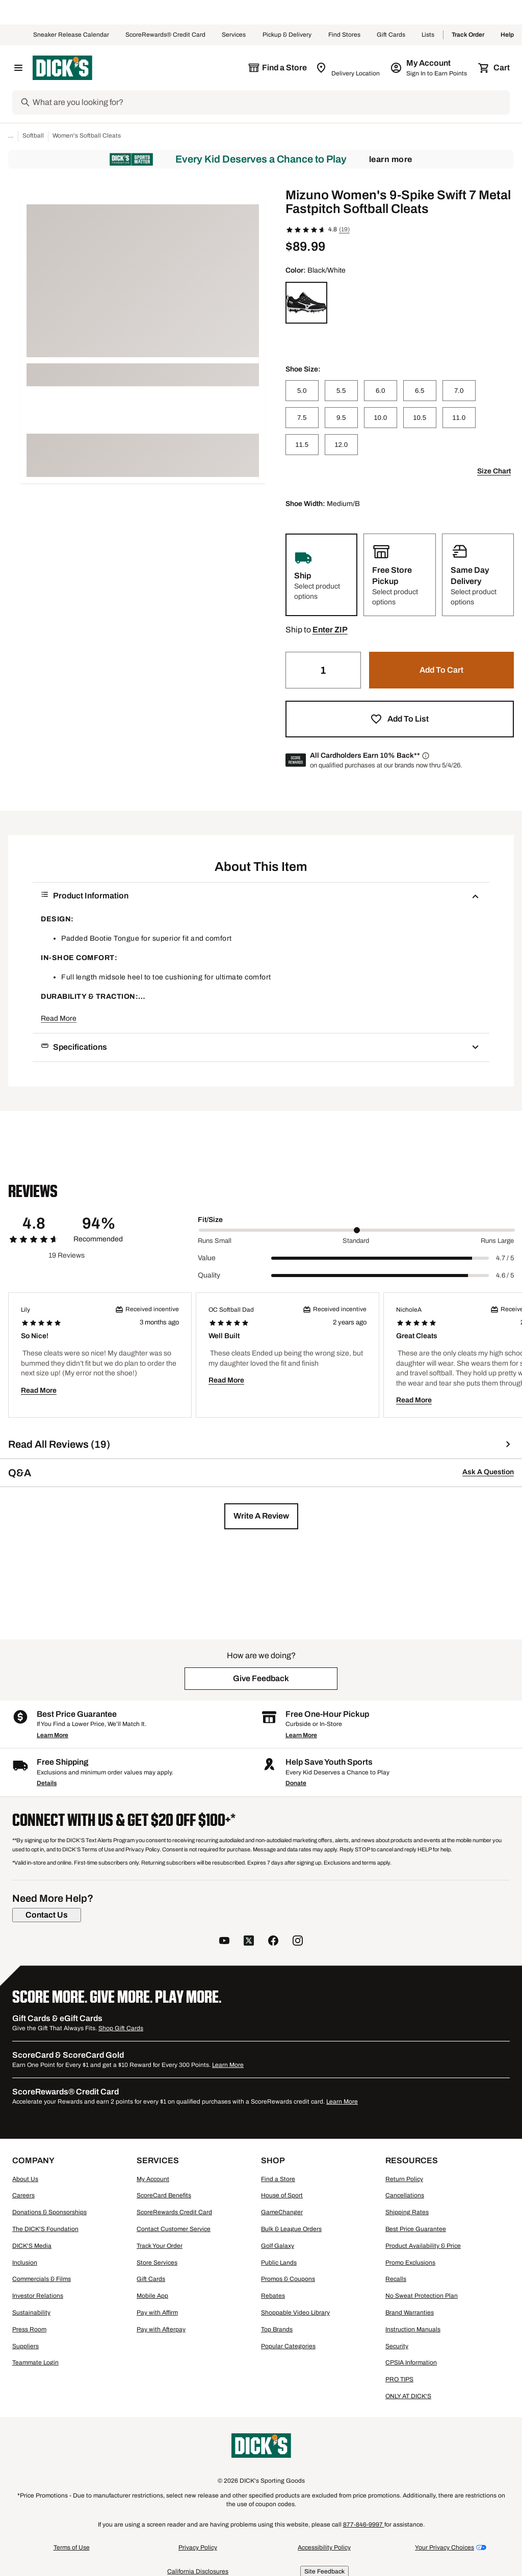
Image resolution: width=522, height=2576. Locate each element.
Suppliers (25, 2346)
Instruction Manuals (412, 2329)
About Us (25, 2179)
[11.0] (459, 417)
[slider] (357, 1230)
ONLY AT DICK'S (408, 2396)
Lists (428, 35)
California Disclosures (197, 2571)
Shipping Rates (407, 2212)
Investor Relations (37, 2295)
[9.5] (341, 417)
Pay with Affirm (157, 2312)
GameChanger (282, 2212)
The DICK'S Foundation (45, 2229)
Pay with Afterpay (161, 2329)
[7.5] (302, 417)
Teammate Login (35, 2362)
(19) (344, 229)
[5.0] (302, 390)
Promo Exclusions (410, 2262)
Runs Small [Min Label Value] (214, 1240)
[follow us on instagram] (298, 1941)
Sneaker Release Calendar (71, 35)
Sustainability (31, 2312)
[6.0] (380, 390)
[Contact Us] (46, 1915)
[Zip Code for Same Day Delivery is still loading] (348, 68)
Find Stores (344, 35)
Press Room (29, 2329)
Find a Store (278, 2179)
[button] (330, 629)
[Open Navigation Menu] (18, 68)
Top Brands (277, 2329)
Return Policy (404, 2179)
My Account (153, 2179)
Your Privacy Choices (444, 2547)
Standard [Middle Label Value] (356, 1240)
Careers (23, 2195)
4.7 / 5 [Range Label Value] (505, 1258)
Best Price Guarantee (415, 2229)
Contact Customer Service (174, 2229)
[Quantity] (323, 670)
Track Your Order (159, 2245)
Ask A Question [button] (488, 1472)
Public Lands (279, 2262)
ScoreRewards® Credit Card (165, 35)
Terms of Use (72, 2547)
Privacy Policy (197, 2547)
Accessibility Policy (324, 2547)
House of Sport (282, 2195)
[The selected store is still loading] (277, 68)
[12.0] (341, 444)
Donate (295, 1783)
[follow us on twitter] (249, 1941)
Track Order (468, 35)
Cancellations (404, 2195)
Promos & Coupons (288, 2278)
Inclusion (24, 2262)
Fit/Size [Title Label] (210, 1220)
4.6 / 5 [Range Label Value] (505, 1275)
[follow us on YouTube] (224, 1941)
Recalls (395, 2278)
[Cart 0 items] (494, 68)
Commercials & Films (41, 2278)
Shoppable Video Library (295, 2312)
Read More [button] (58, 1018)
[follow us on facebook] (273, 1941)
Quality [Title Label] (209, 1275)
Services (234, 35)
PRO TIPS (399, 2379)
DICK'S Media (31, 2245)
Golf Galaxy (277, 2245)
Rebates (273, 2295)
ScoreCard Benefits (164, 2195)
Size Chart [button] (494, 471)
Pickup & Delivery (287, 35)
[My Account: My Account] (429, 68)
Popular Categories (288, 2346)
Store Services (157, 2262)
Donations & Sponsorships (49, 2212)
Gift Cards (391, 35)
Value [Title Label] (207, 1258)
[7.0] (459, 390)
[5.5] (341, 390)
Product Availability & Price (423, 2245)
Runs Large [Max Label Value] (497, 1240)
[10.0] (380, 417)
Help (507, 35)
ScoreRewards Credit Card (174, 2212)
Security (396, 2346)
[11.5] (302, 444)
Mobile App (152, 2295)
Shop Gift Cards (120, 2028)
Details (47, 1783)
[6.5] (419, 390)
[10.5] (419, 417)
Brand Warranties (409, 2312)
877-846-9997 (363, 2524)
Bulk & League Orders (291, 2229)
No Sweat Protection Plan (421, 2295)
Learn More (390, 159)
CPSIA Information (411, 2362)
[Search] (270, 102)
